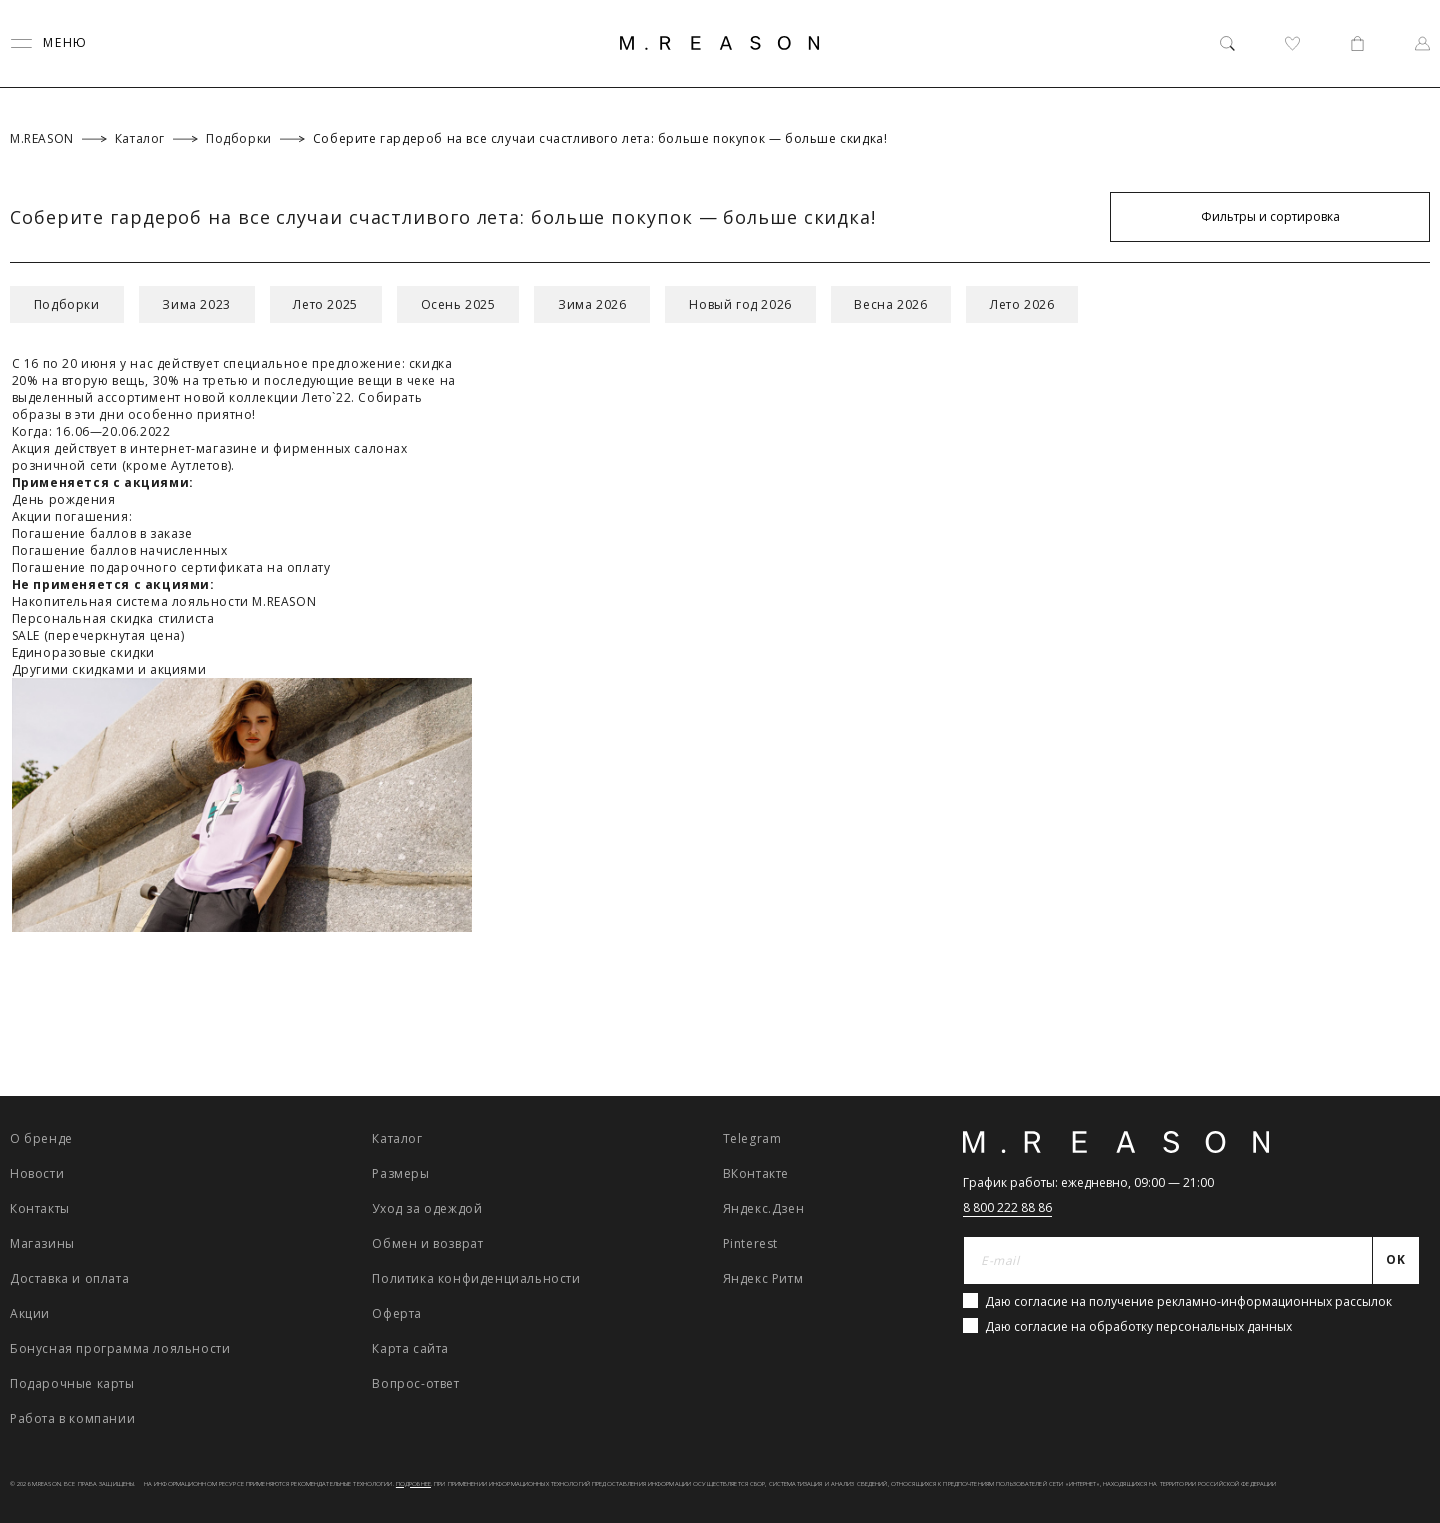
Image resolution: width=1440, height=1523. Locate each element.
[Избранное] (1292, 43)
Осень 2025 (459, 304)
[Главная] (720, 43)
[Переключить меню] (49, 43)
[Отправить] (1396, 1261)
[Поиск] (1227, 43)
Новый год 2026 (742, 304)
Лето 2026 (1024, 304)
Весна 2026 (892, 304)
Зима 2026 (594, 304)
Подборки (67, 304)
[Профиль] (1422, 43)
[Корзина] (1357, 43)
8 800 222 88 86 (1007, 1207)
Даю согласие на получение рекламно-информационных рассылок (1188, 1301)
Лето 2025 (326, 304)
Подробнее (413, 1484)
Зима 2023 (197, 304)
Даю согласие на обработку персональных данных (1138, 1326)
